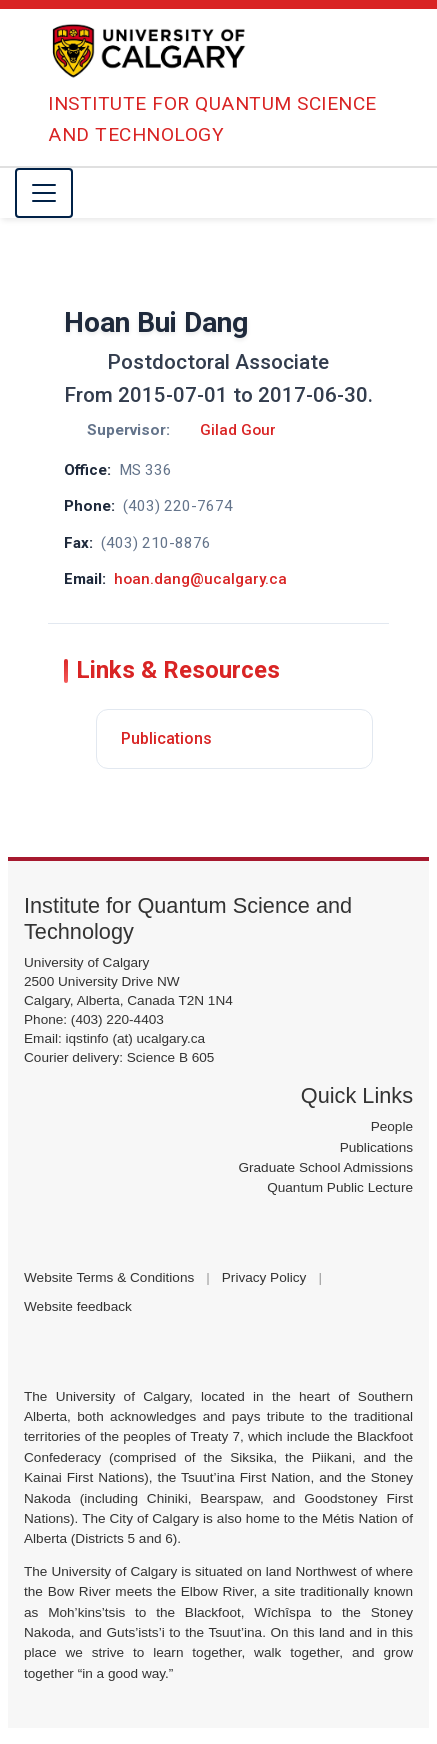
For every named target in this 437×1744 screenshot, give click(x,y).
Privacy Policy (264, 1277)
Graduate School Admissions (325, 1167)
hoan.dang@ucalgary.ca (200, 579)
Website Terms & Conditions (109, 1277)
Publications (166, 738)
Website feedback (78, 1306)
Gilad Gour (238, 430)
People (392, 1126)
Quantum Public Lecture (340, 1187)
